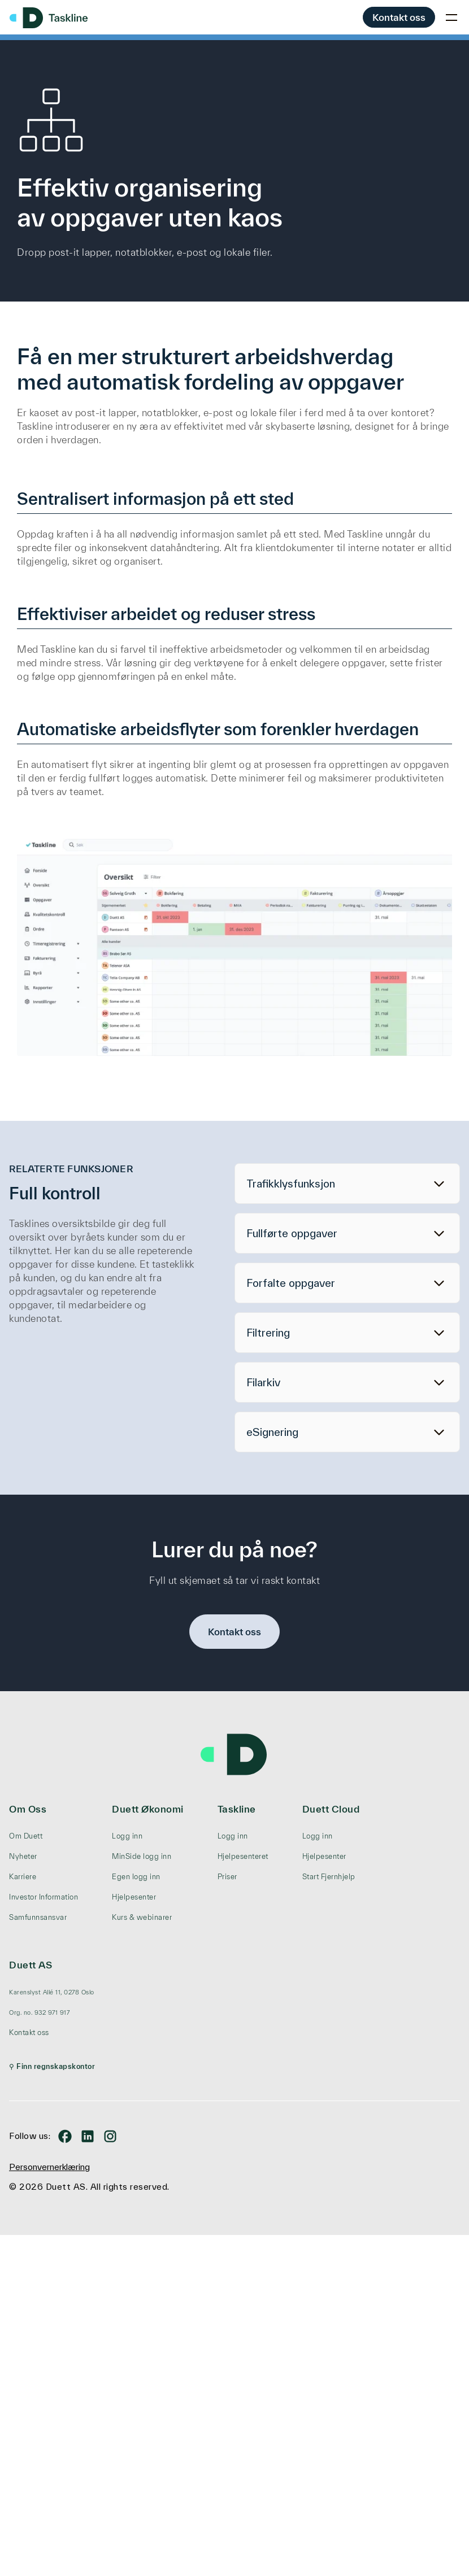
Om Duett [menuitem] (25, 1836)
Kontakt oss (398, 17)
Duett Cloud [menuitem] (331, 1809)
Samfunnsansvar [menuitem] (38, 1917)
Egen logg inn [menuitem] (136, 1876)
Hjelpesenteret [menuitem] (243, 1856)
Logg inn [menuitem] (127, 1836)
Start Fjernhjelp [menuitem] (328, 1876)
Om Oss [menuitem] (27, 1809)
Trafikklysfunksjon (290, 1183)
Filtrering (268, 1332)
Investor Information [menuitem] (43, 1897)
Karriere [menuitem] (22, 1876)
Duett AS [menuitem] (30, 1964)
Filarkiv (263, 1382)
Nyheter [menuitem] (23, 1856)
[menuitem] (52, 1992)
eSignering (272, 1432)
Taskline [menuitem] (237, 1809)
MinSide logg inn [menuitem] (141, 1856)
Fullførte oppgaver (291, 1233)
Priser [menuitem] (227, 1876)
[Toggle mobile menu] (451, 17)
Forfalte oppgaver (290, 1283)
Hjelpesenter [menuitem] (134, 1897)
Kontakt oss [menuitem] (29, 2032)
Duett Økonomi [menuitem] (148, 1809)
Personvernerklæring (49, 2167)
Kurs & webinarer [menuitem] (142, 1917)
